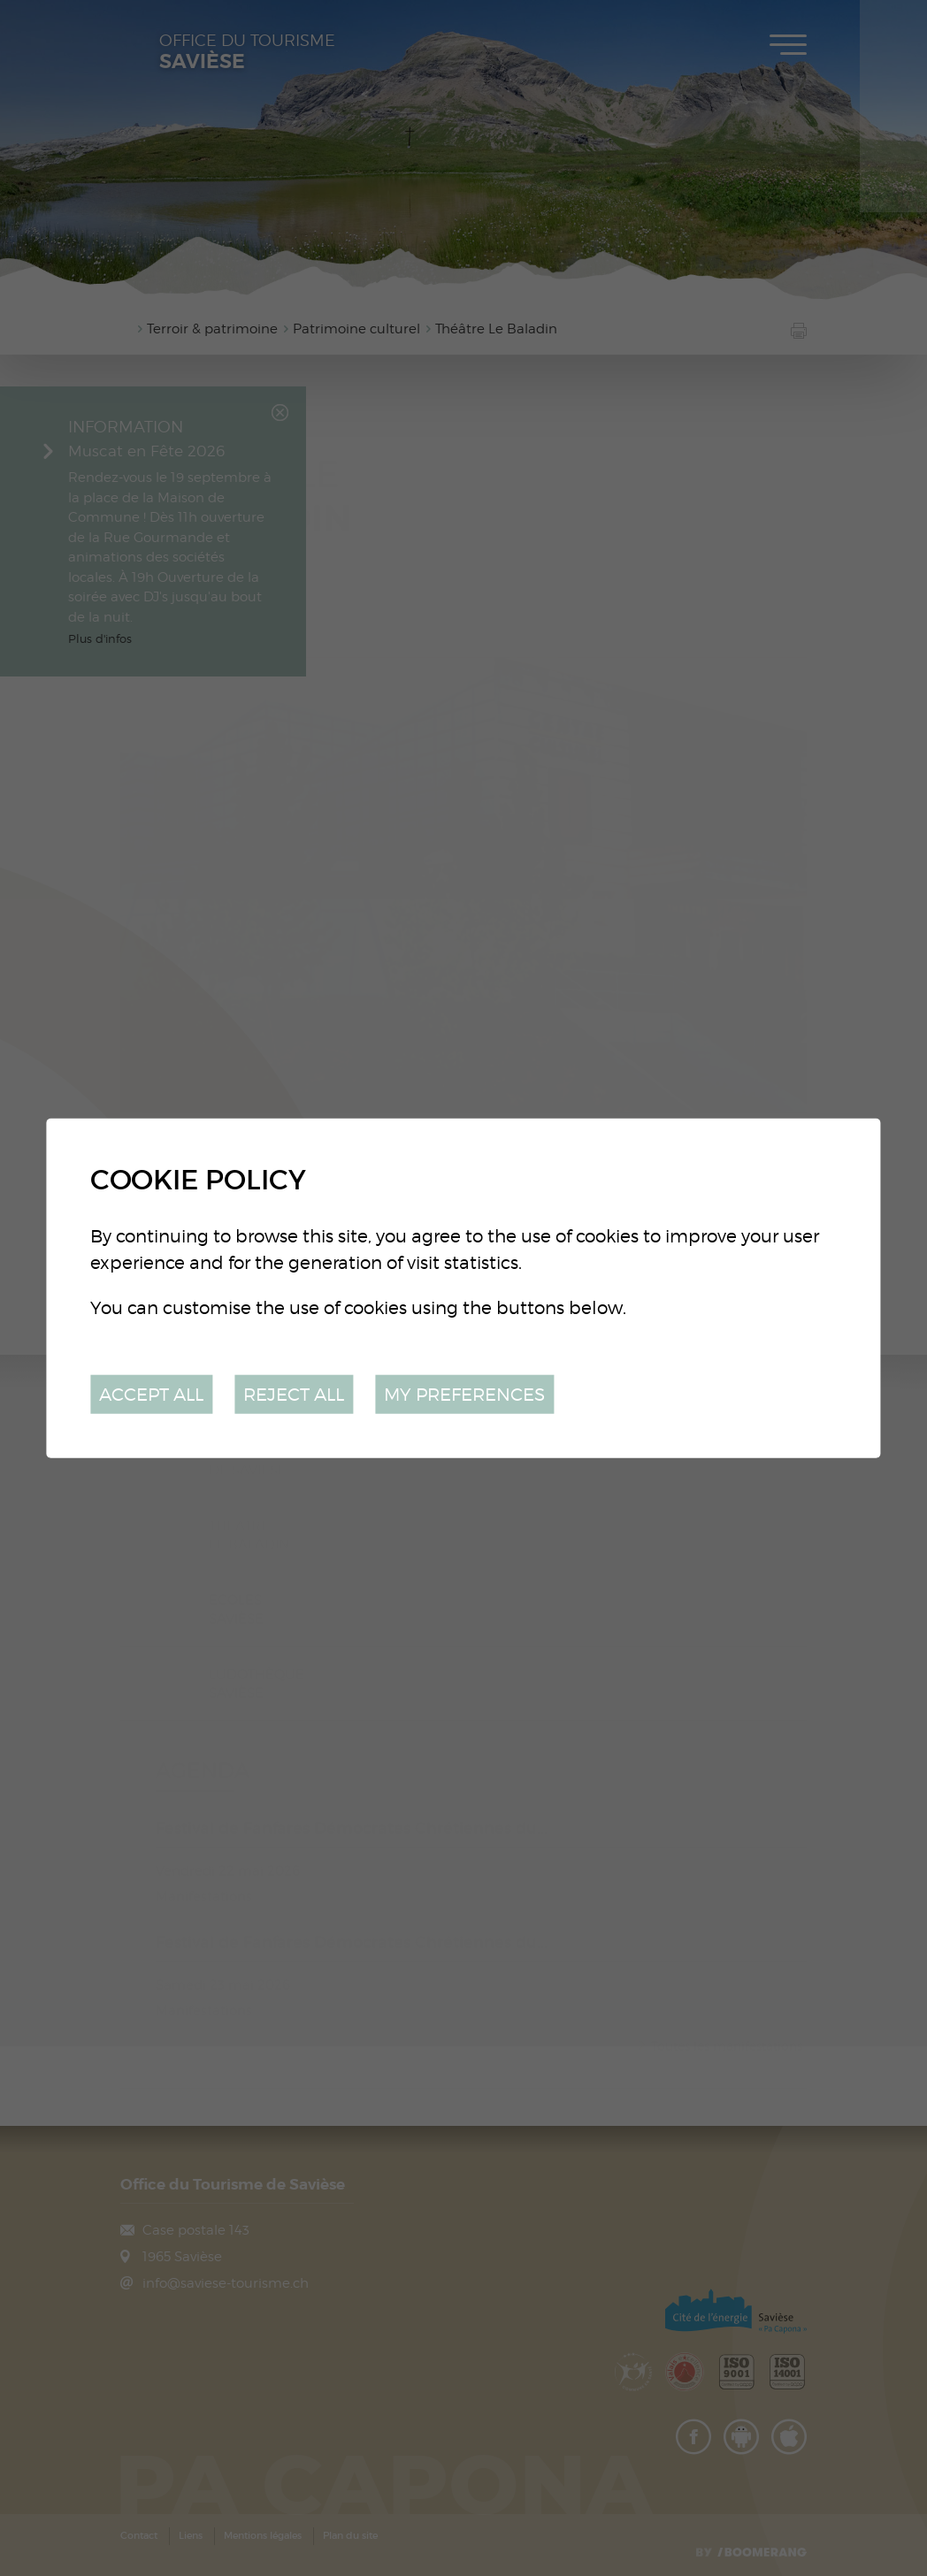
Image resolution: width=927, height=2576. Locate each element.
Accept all (151, 1393)
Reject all (293, 1393)
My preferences (464, 1393)
